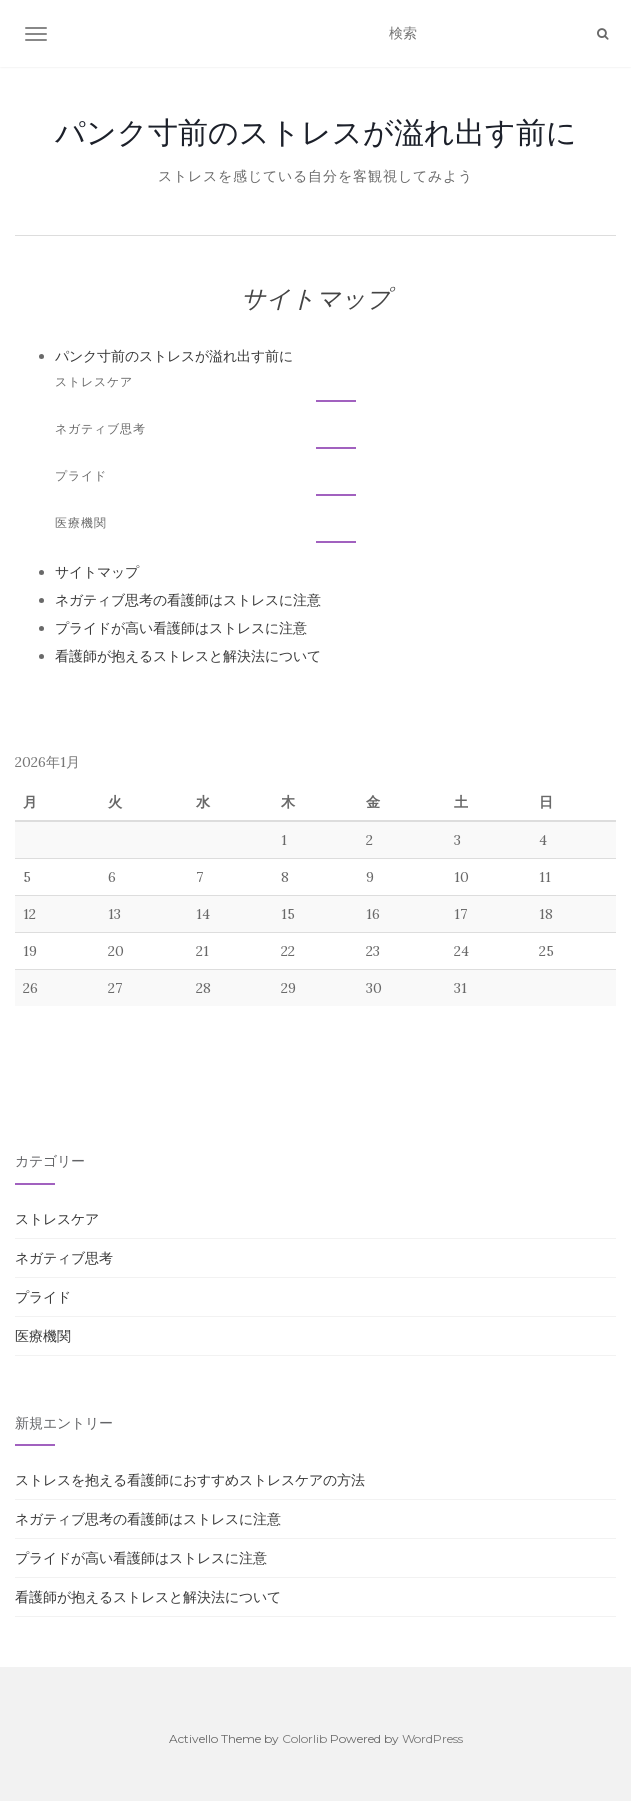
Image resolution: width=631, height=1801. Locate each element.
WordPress (432, 1738)
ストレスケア (94, 381)
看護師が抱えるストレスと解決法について (188, 656)
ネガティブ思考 (100, 428)
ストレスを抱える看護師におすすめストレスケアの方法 (190, 1480)
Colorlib (304, 1738)
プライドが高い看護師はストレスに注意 (181, 628)
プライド (81, 475)
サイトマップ (97, 572)
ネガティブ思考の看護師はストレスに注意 (188, 600)
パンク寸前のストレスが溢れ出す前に (316, 132)
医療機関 (81, 522)
